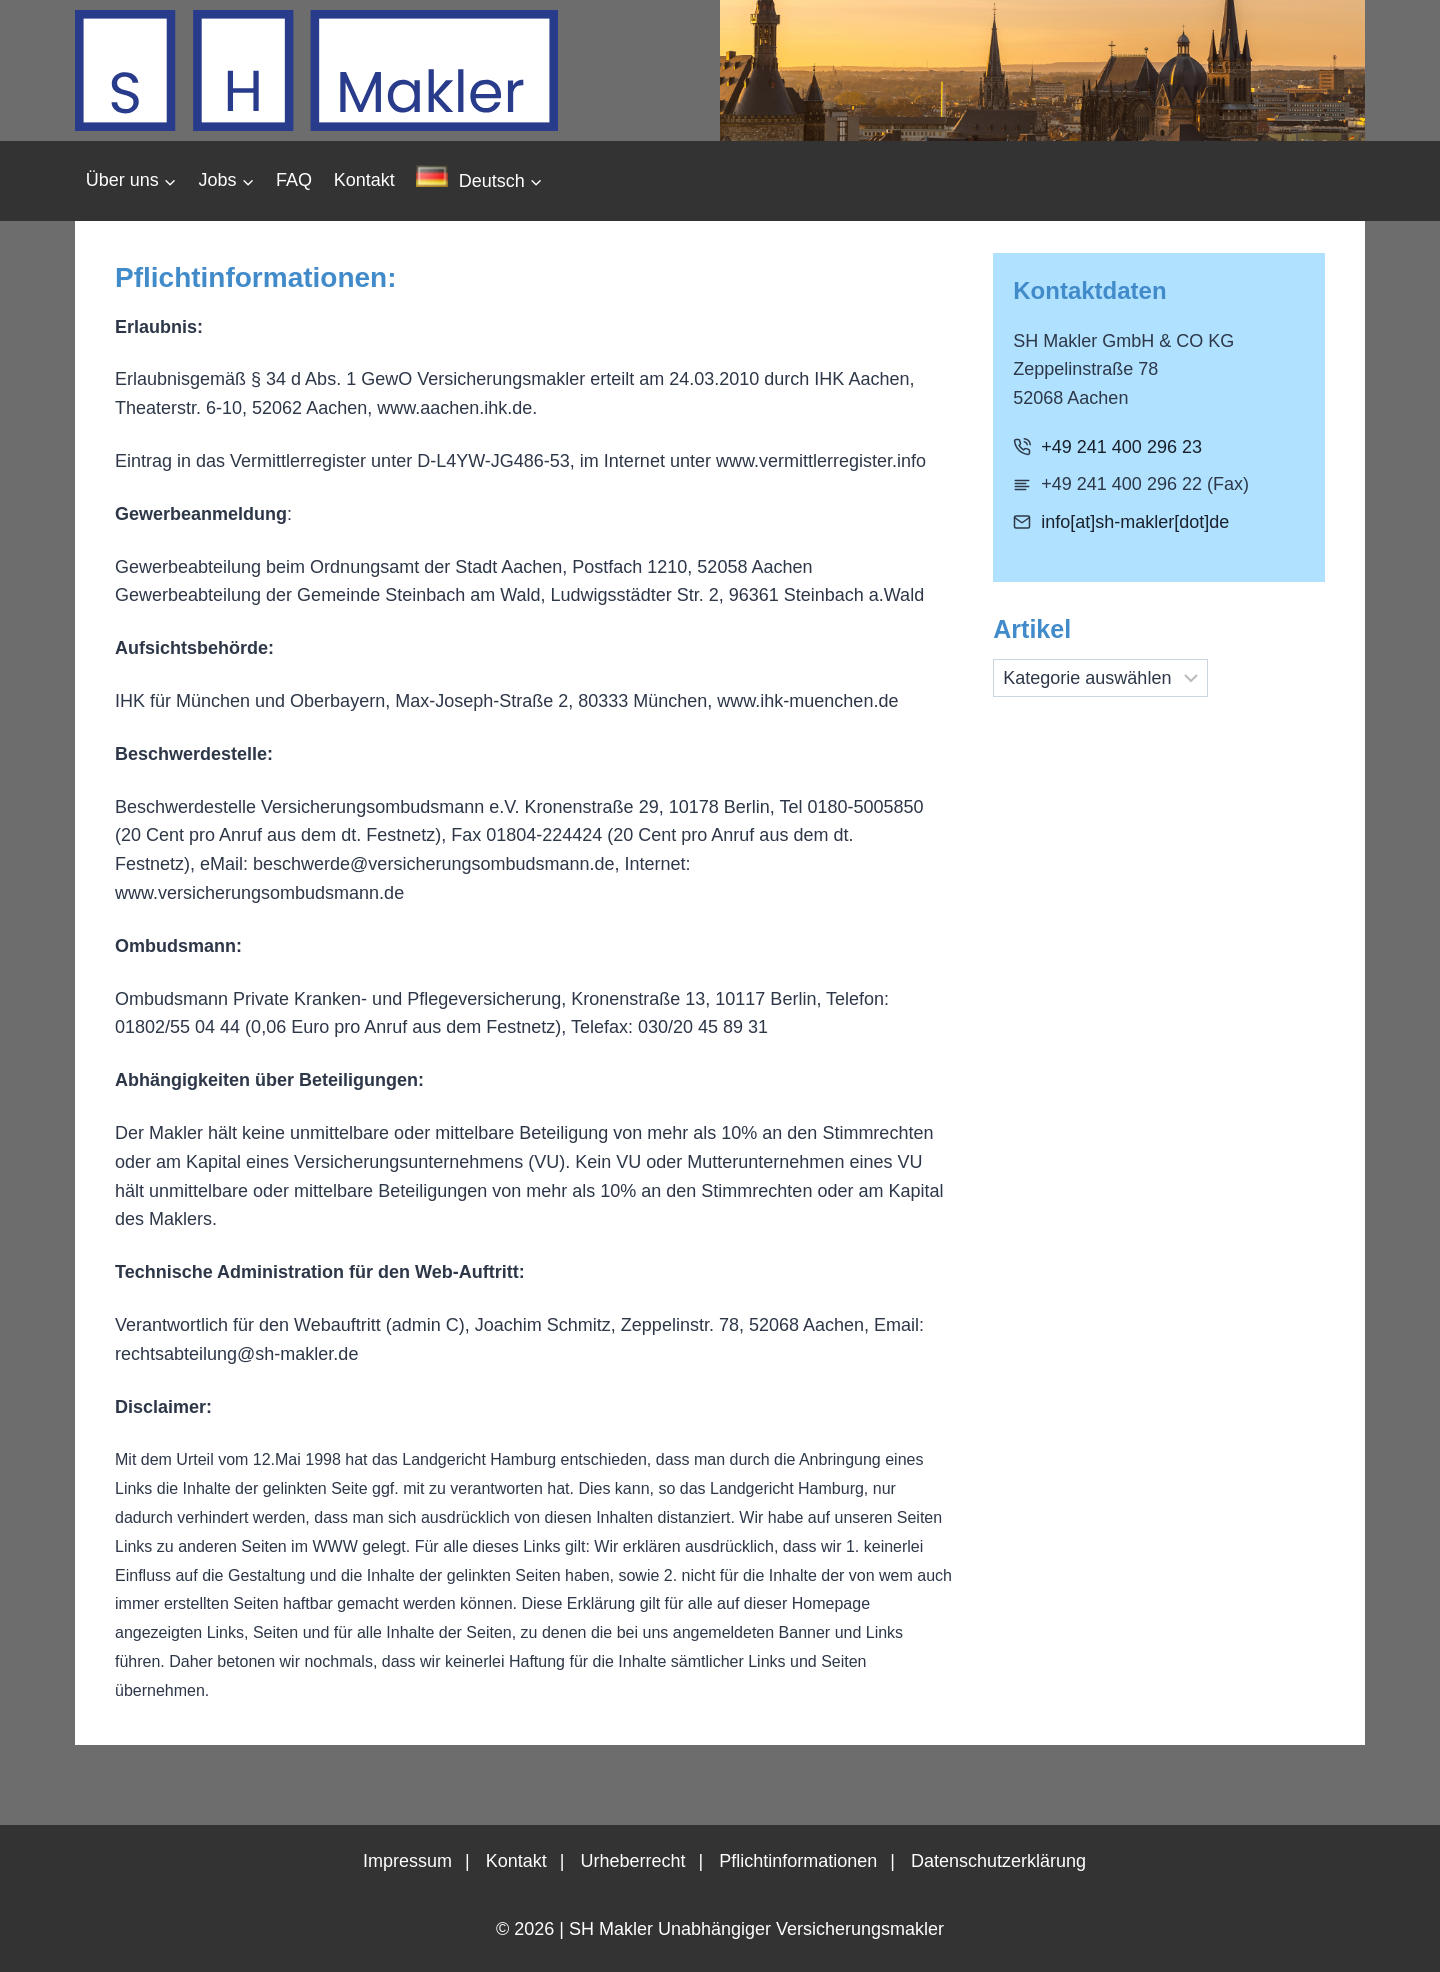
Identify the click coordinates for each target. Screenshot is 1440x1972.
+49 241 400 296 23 (1121, 447)
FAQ (294, 180)
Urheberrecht (632, 1861)
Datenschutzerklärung (998, 1861)
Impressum (407, 1861)
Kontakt (364, 180)
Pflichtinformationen (798, 1861)
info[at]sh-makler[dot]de (1135, 522)
